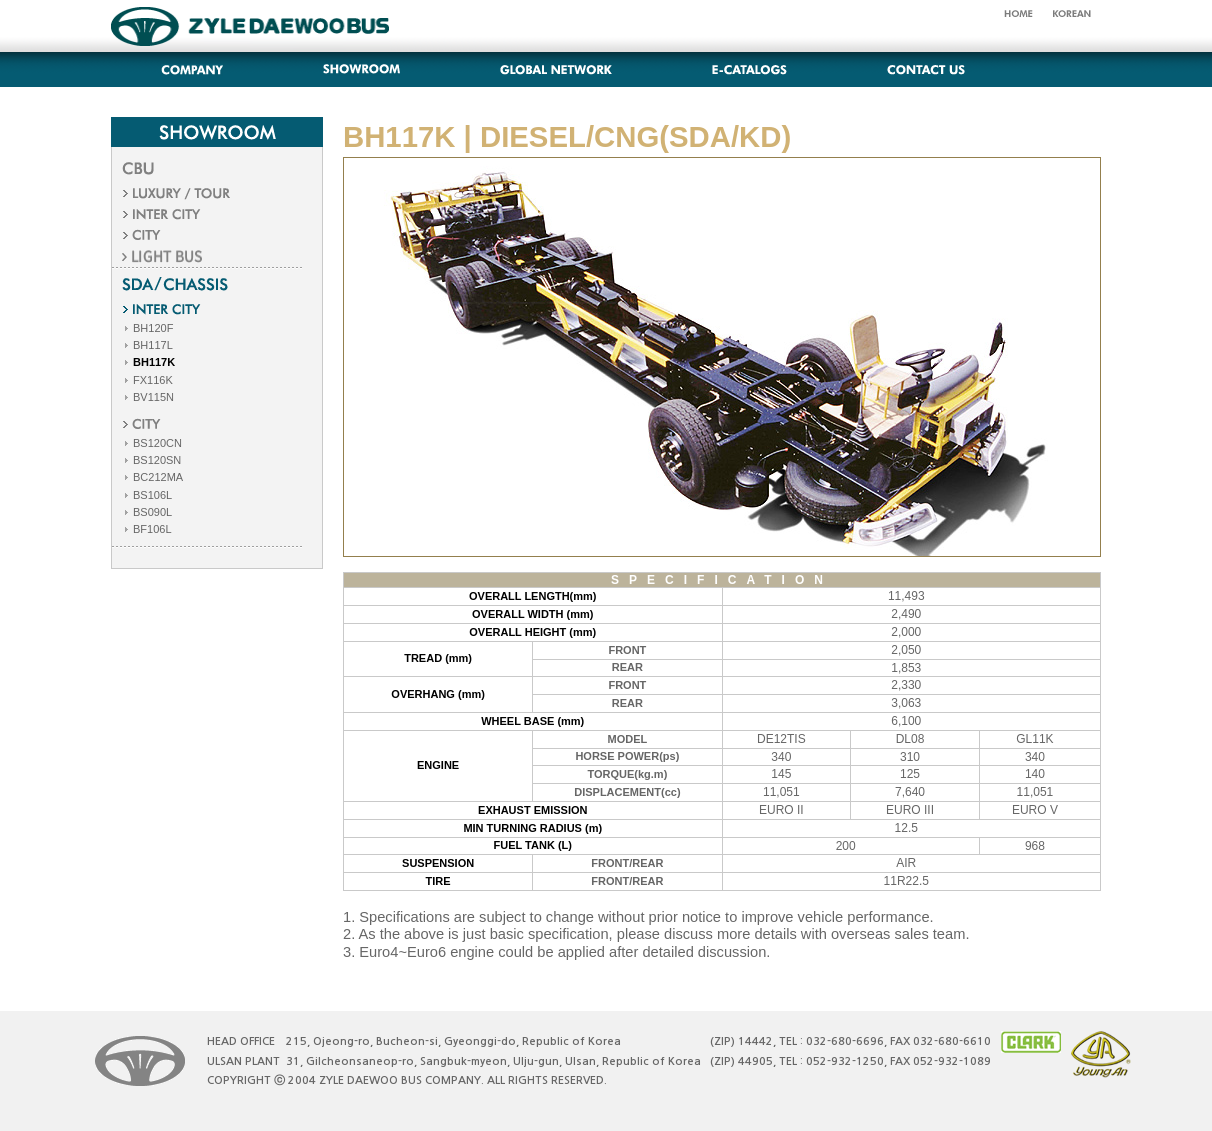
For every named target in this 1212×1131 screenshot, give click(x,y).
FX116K (147, 380)
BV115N (148, 397)
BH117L (147, 345)
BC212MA (152, 477)
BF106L (147, 529)
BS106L (147, 495)
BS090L (147, 512)
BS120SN (151, 460)
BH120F (147, 328)
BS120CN (152, 443)
